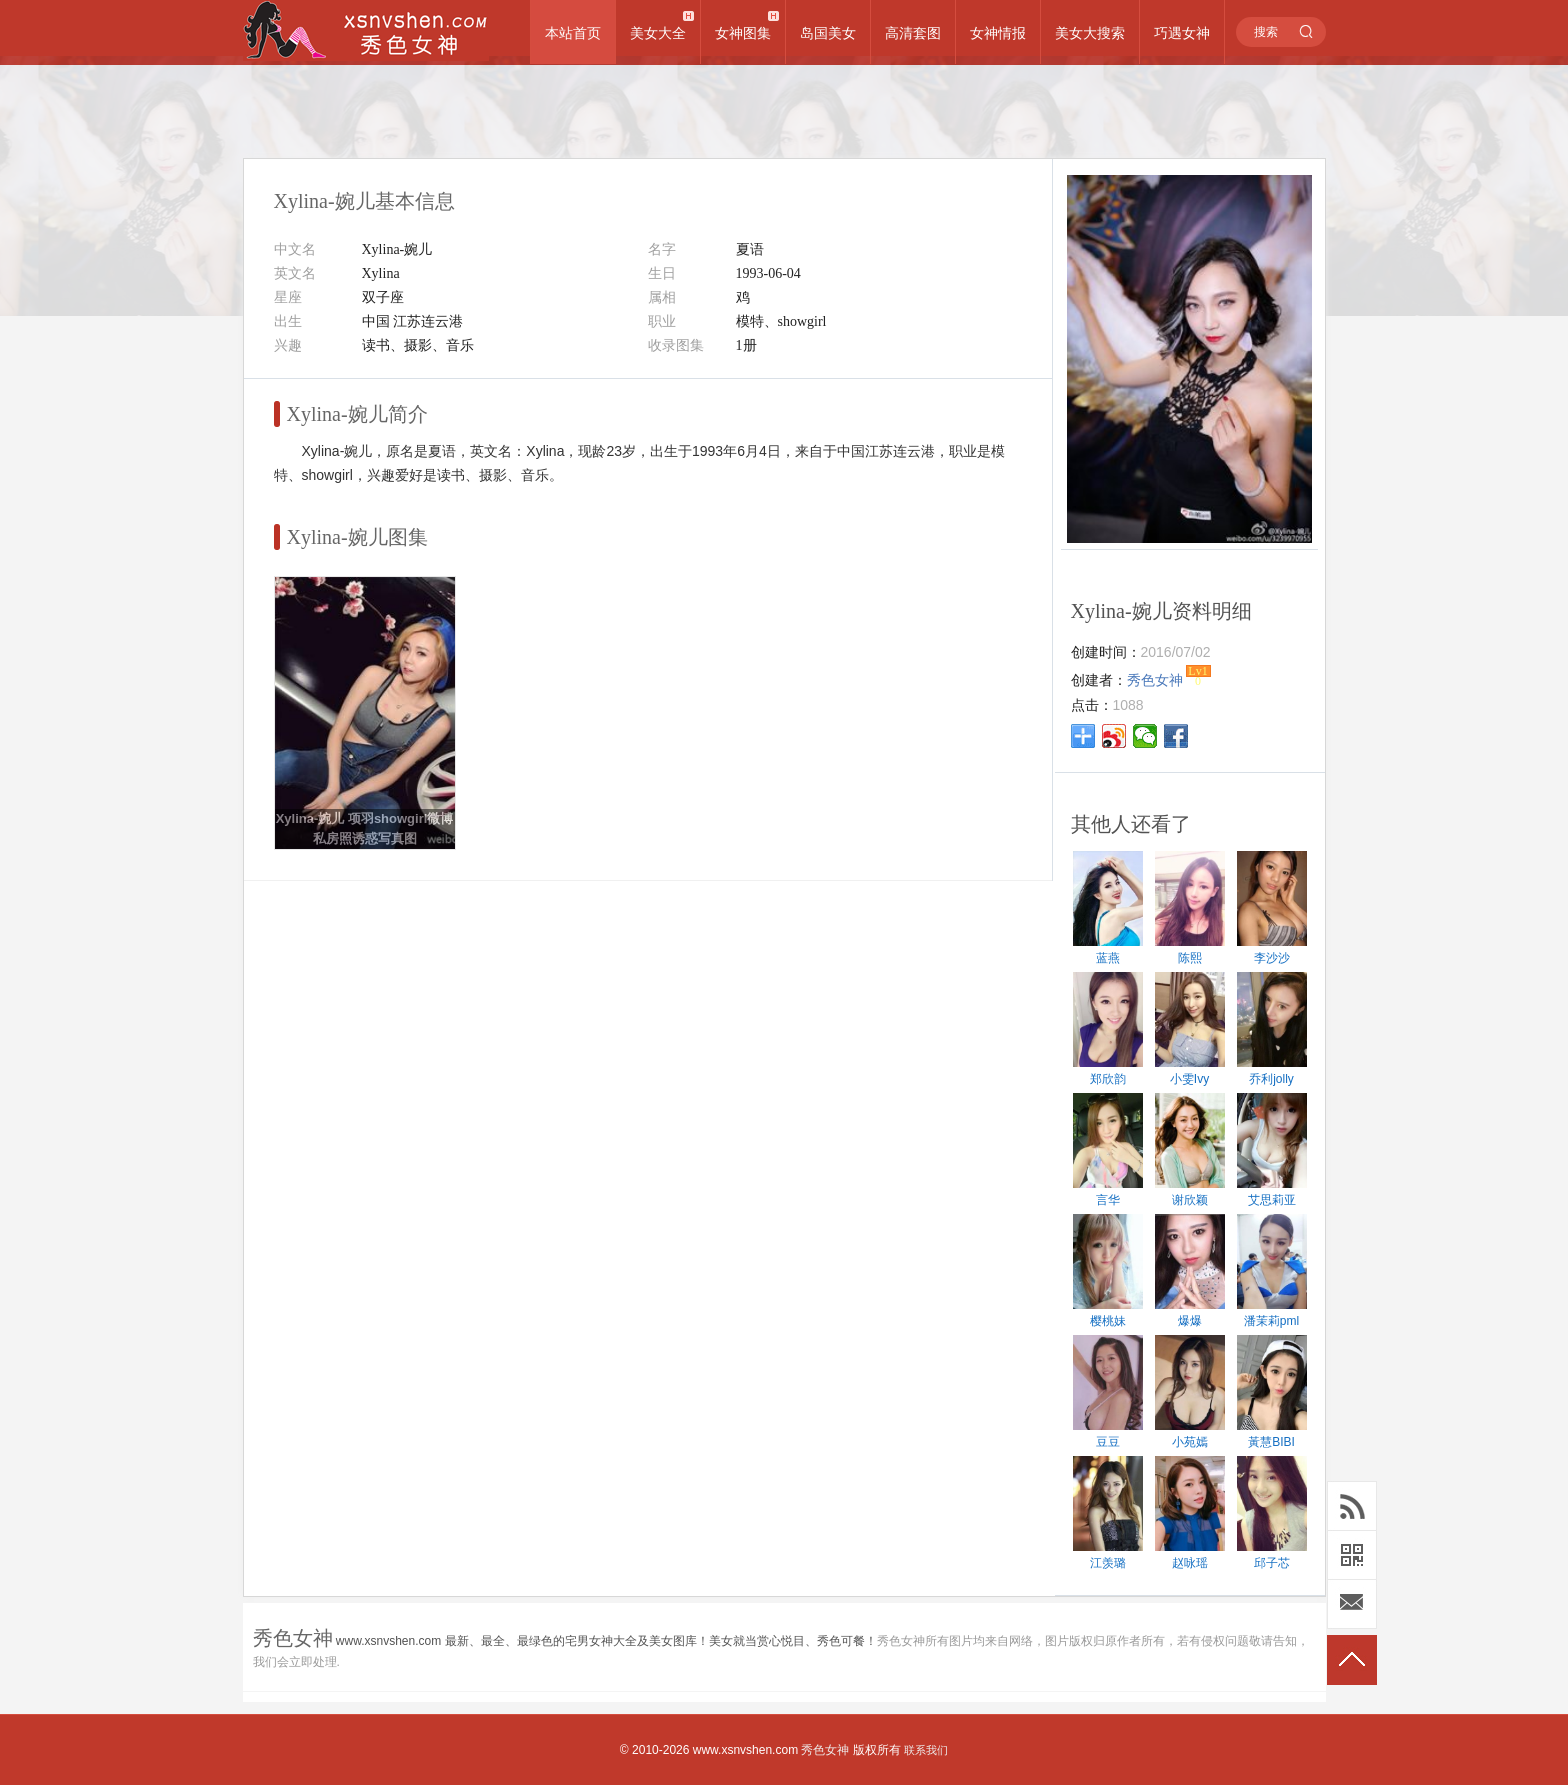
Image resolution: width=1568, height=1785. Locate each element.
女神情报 (998, 33)
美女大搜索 (1090, 33)
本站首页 (573, 33)
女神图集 (743, 33)
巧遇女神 (1182, 33)
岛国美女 (828, 33)
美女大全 (658, 33)
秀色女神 (825, 1750)
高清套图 (913, 33)
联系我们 (926, 1750)
